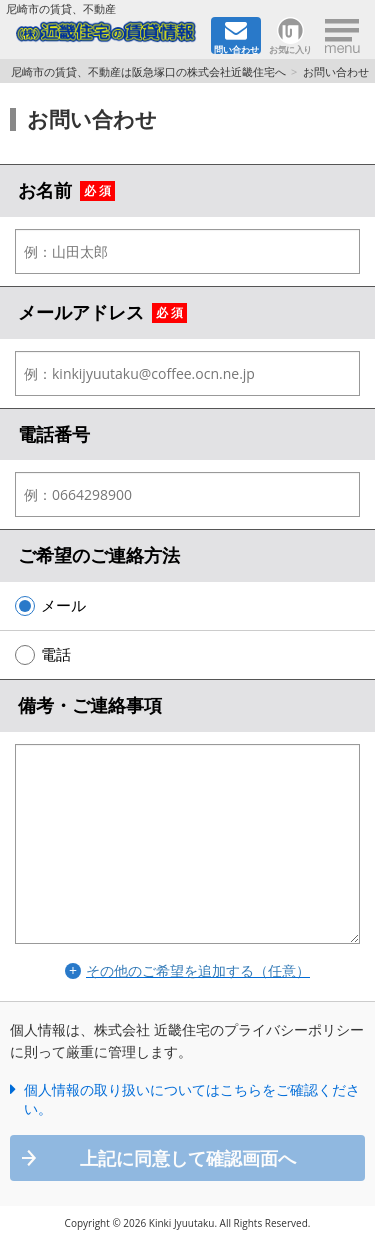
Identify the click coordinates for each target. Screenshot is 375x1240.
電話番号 (54, 434)
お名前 (45, 190)
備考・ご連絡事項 (90, 705)
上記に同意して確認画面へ (188, 1158)
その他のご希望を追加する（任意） (198, 970)
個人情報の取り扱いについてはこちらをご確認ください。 (192, 1099)
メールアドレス (81, 312)
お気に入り (290, 48)
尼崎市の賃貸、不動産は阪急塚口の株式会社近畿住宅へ (148, 71)
